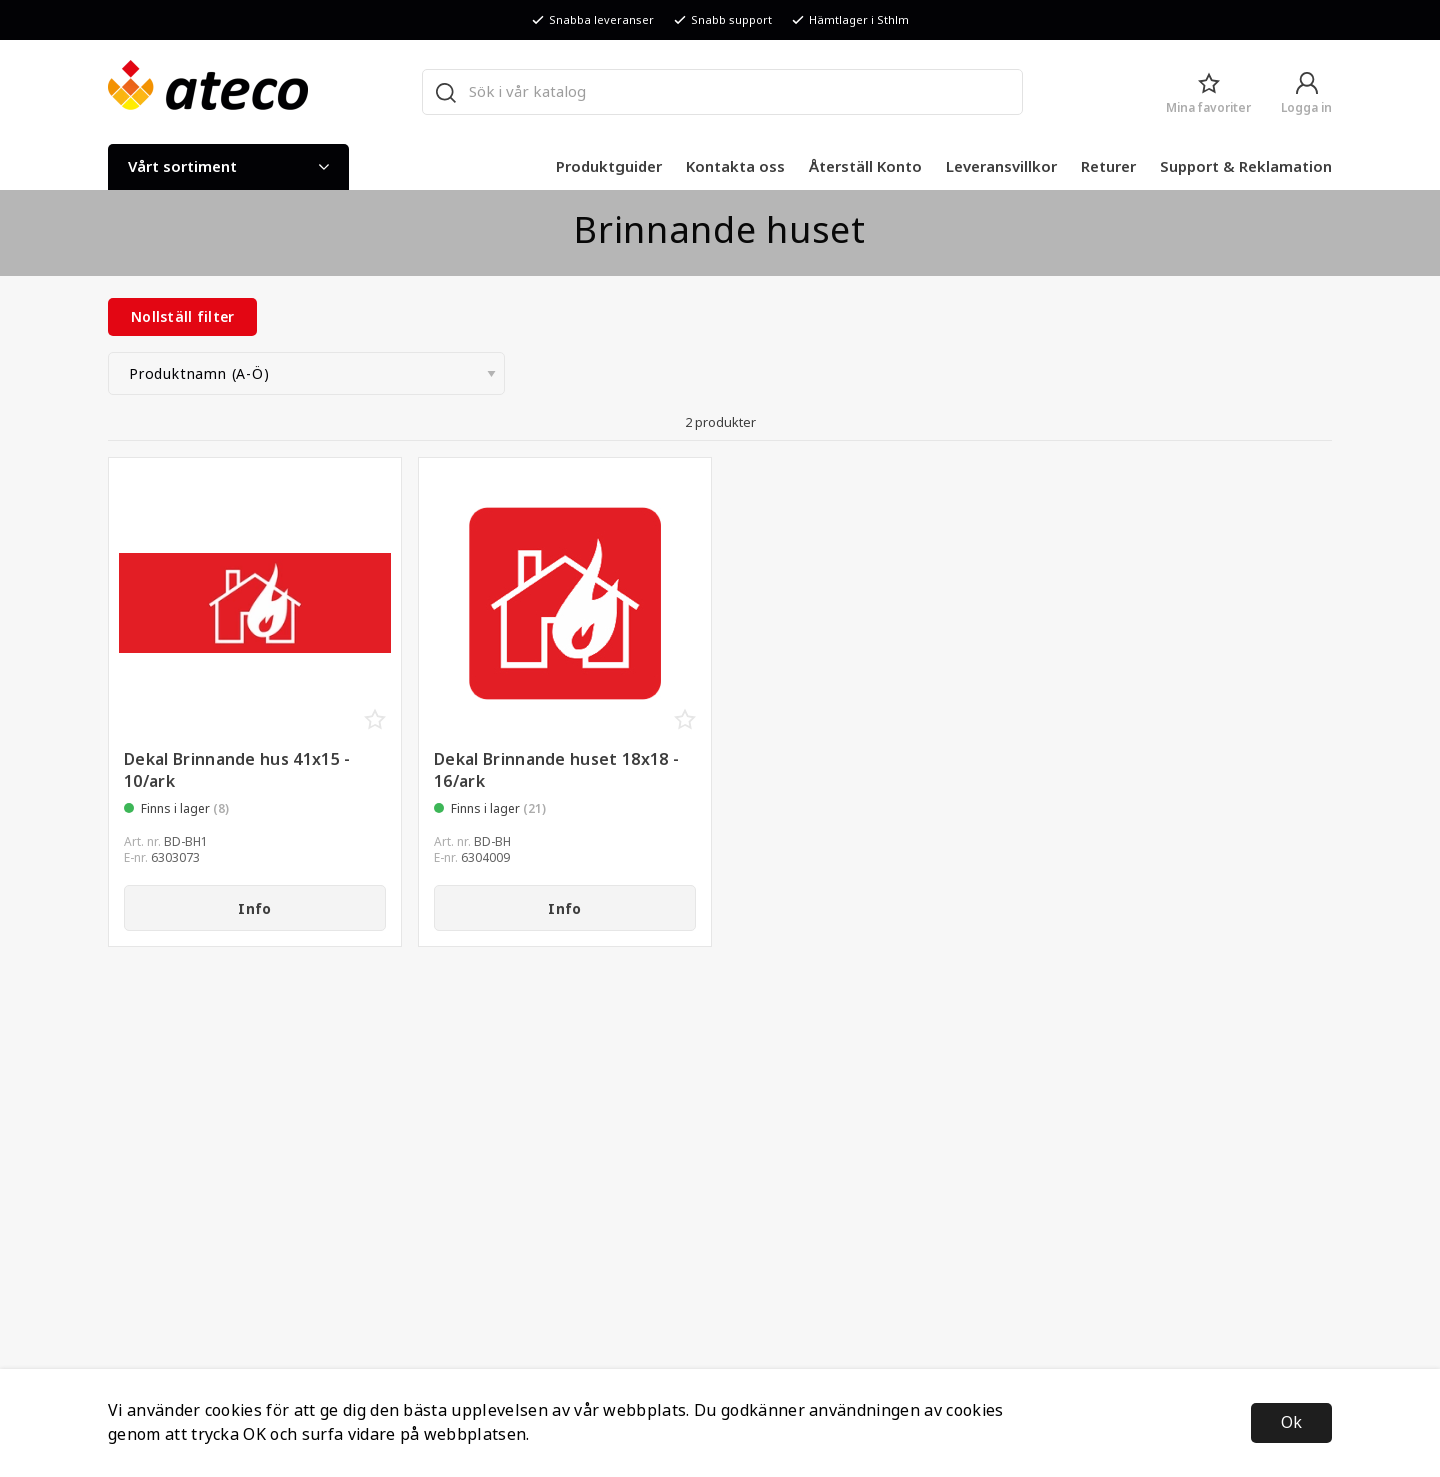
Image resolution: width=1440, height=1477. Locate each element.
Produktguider (609, 167)
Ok (1291, 1422)
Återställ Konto (865, 167)
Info (254, 909)
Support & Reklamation (1246, 167)
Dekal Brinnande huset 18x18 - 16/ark (556, 770)
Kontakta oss (735, 167)
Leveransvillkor (1001, 167)
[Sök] (445, 92)
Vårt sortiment (228, 167)
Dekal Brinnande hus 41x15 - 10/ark (237, 770)
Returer (1108, 167)
